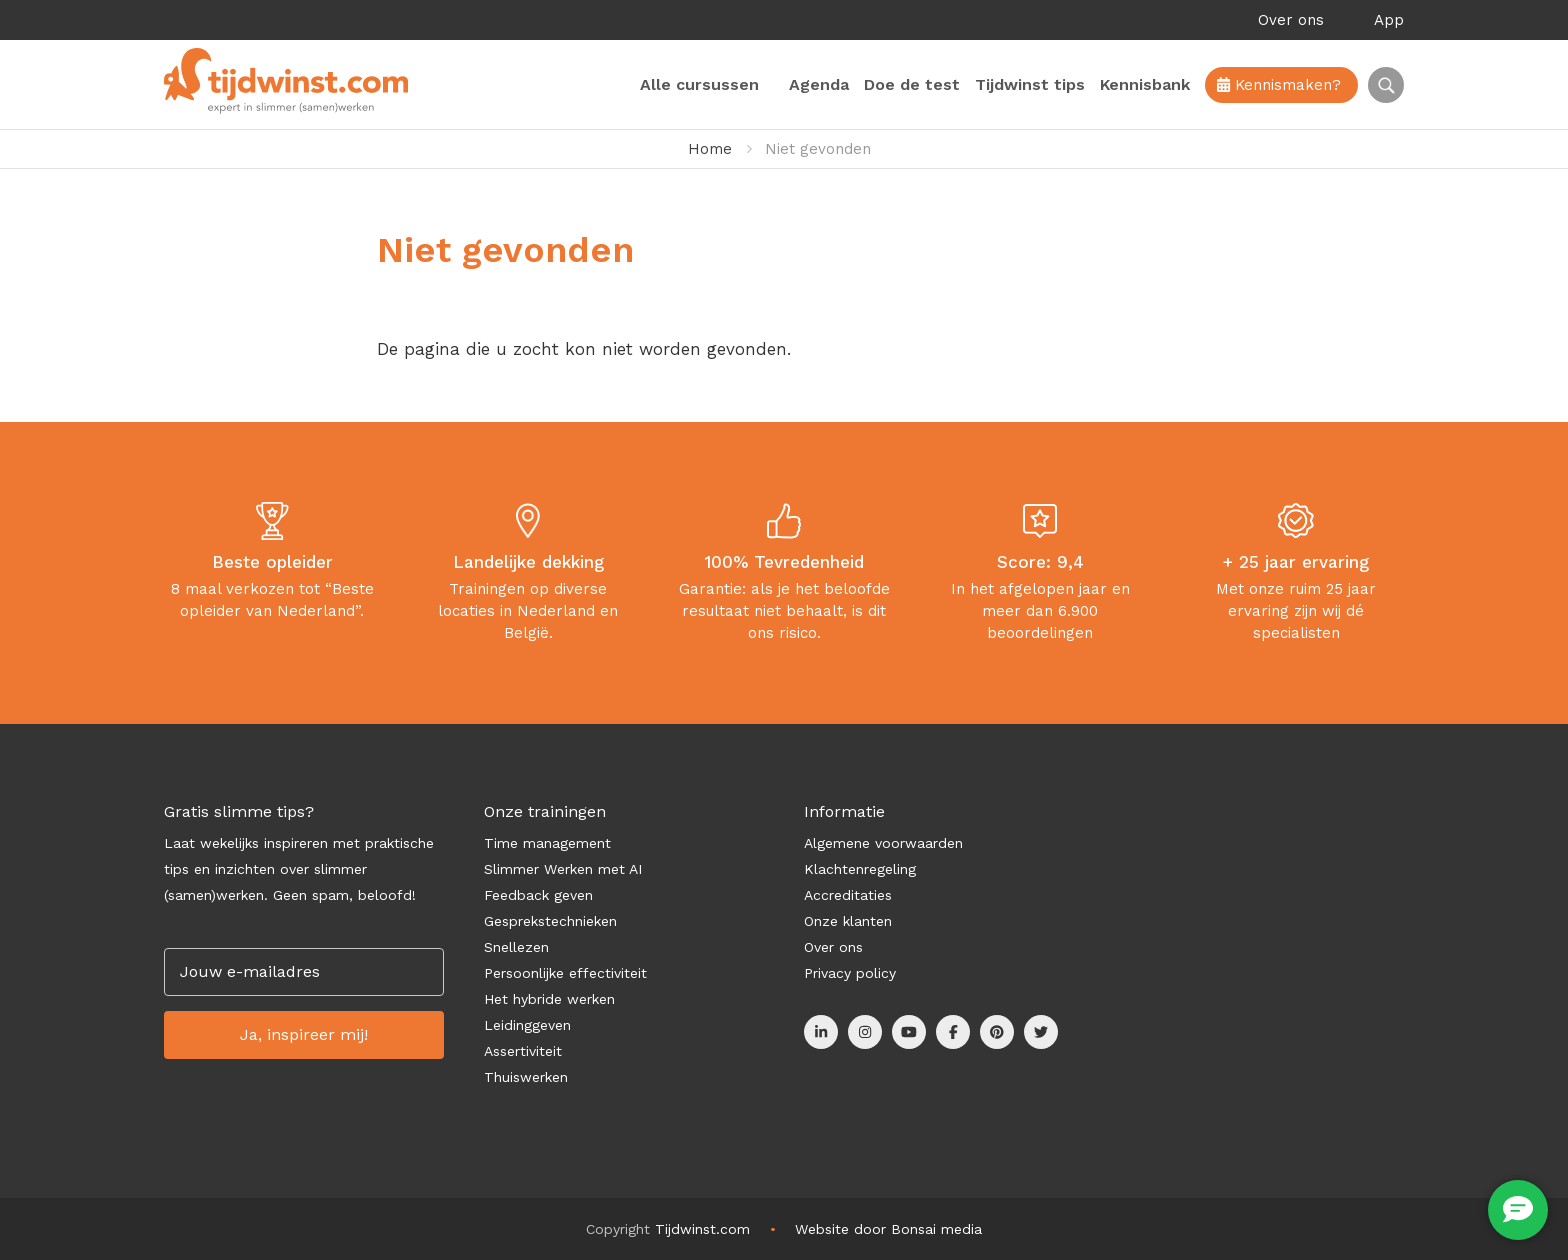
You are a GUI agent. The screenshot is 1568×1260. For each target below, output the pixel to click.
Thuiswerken (526, 1077)
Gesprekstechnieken (550, 921)
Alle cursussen (699, 84)
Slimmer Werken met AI (563, 869)
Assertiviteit (523, 1051)
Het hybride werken (549, 999)
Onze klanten (848, 921)
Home (710, 149)
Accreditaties (848, 895)
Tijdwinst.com (702, 1229)
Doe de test (912, 84)
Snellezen (516, 947)
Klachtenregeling (860, 869)
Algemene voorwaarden (883, 843)
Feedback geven (538, 895)
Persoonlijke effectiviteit (565, 973)
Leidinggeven (527, 1025)
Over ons (1291, 20)
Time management (547, 843)
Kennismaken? (1279, 85)
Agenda (819, 84)
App (1389, 20)
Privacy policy (850, 973)
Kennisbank (1145, 84)
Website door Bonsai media (888, 1229)
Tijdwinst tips (1030, 84)
